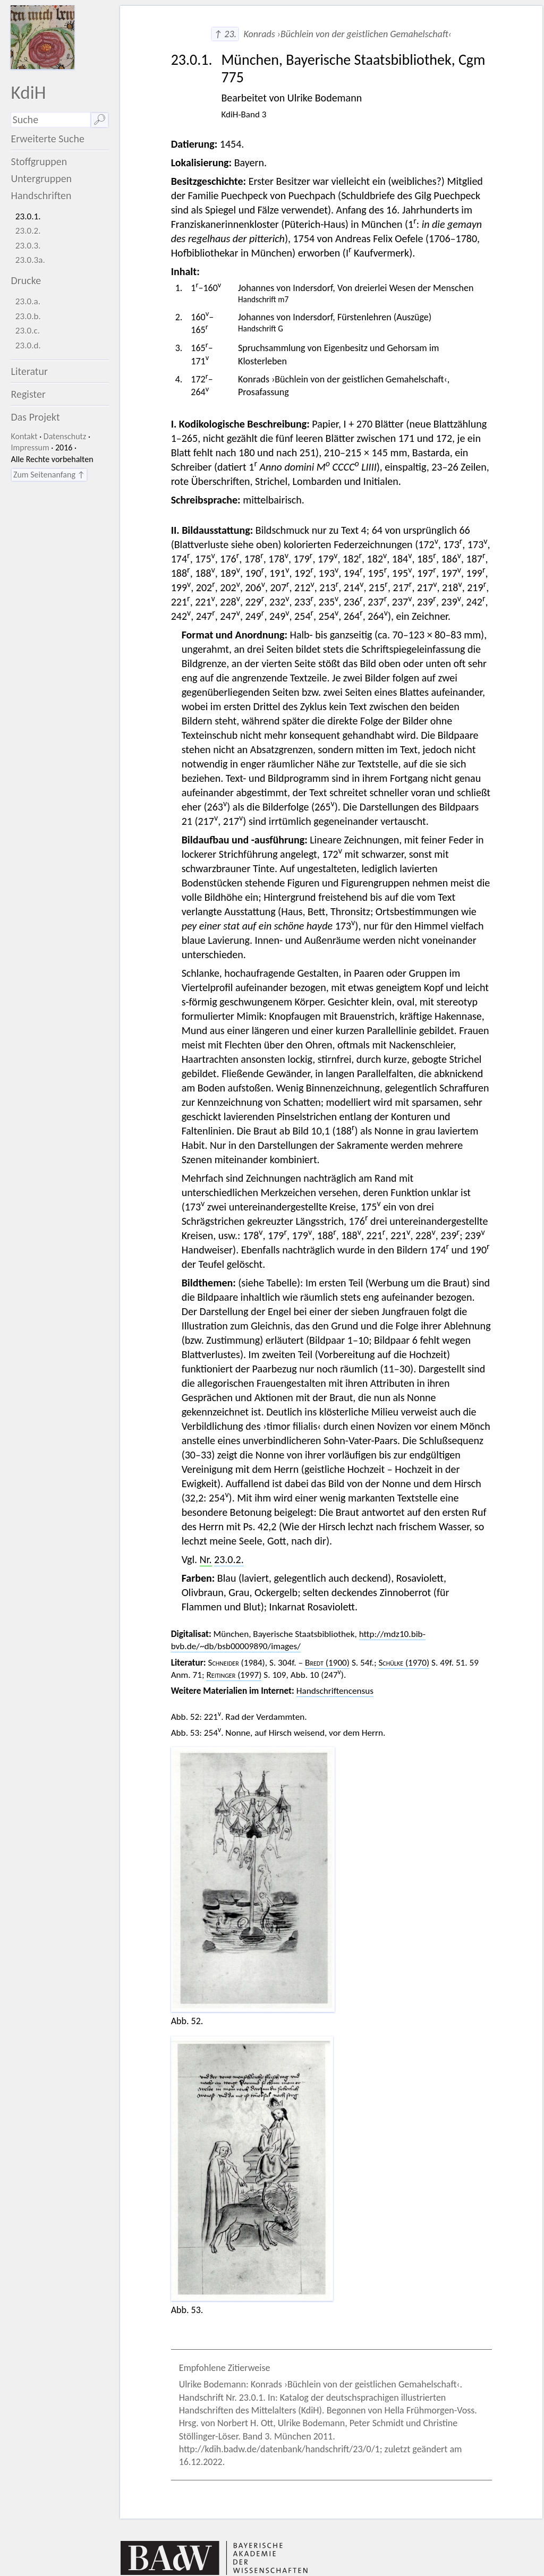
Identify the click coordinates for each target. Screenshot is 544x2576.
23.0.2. (28, 230)
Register (28, 394)
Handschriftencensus (334, 1690)
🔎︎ (99, 119)
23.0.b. (28, 316)
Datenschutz (65, 436)
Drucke (26, 280)
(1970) (403, 1662)
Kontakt (24, 436)
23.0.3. (28, 245)
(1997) (233, 1675)
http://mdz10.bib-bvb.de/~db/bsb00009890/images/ (298, 1640)
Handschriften (41, 195)
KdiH (28, 92)
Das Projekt (35, 417)
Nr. (206, 1559)
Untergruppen (41, 178)
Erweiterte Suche (47, 138)
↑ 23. (225, 34)
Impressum (30, 447)
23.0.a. (27, 301)
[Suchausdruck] (50, 119)
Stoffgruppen (39, 161)
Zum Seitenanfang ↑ (49, 475)
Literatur (29, 371)
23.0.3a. (30, 260)
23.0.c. (27, 330)
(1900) (327, 1662)
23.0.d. (28, 345)
